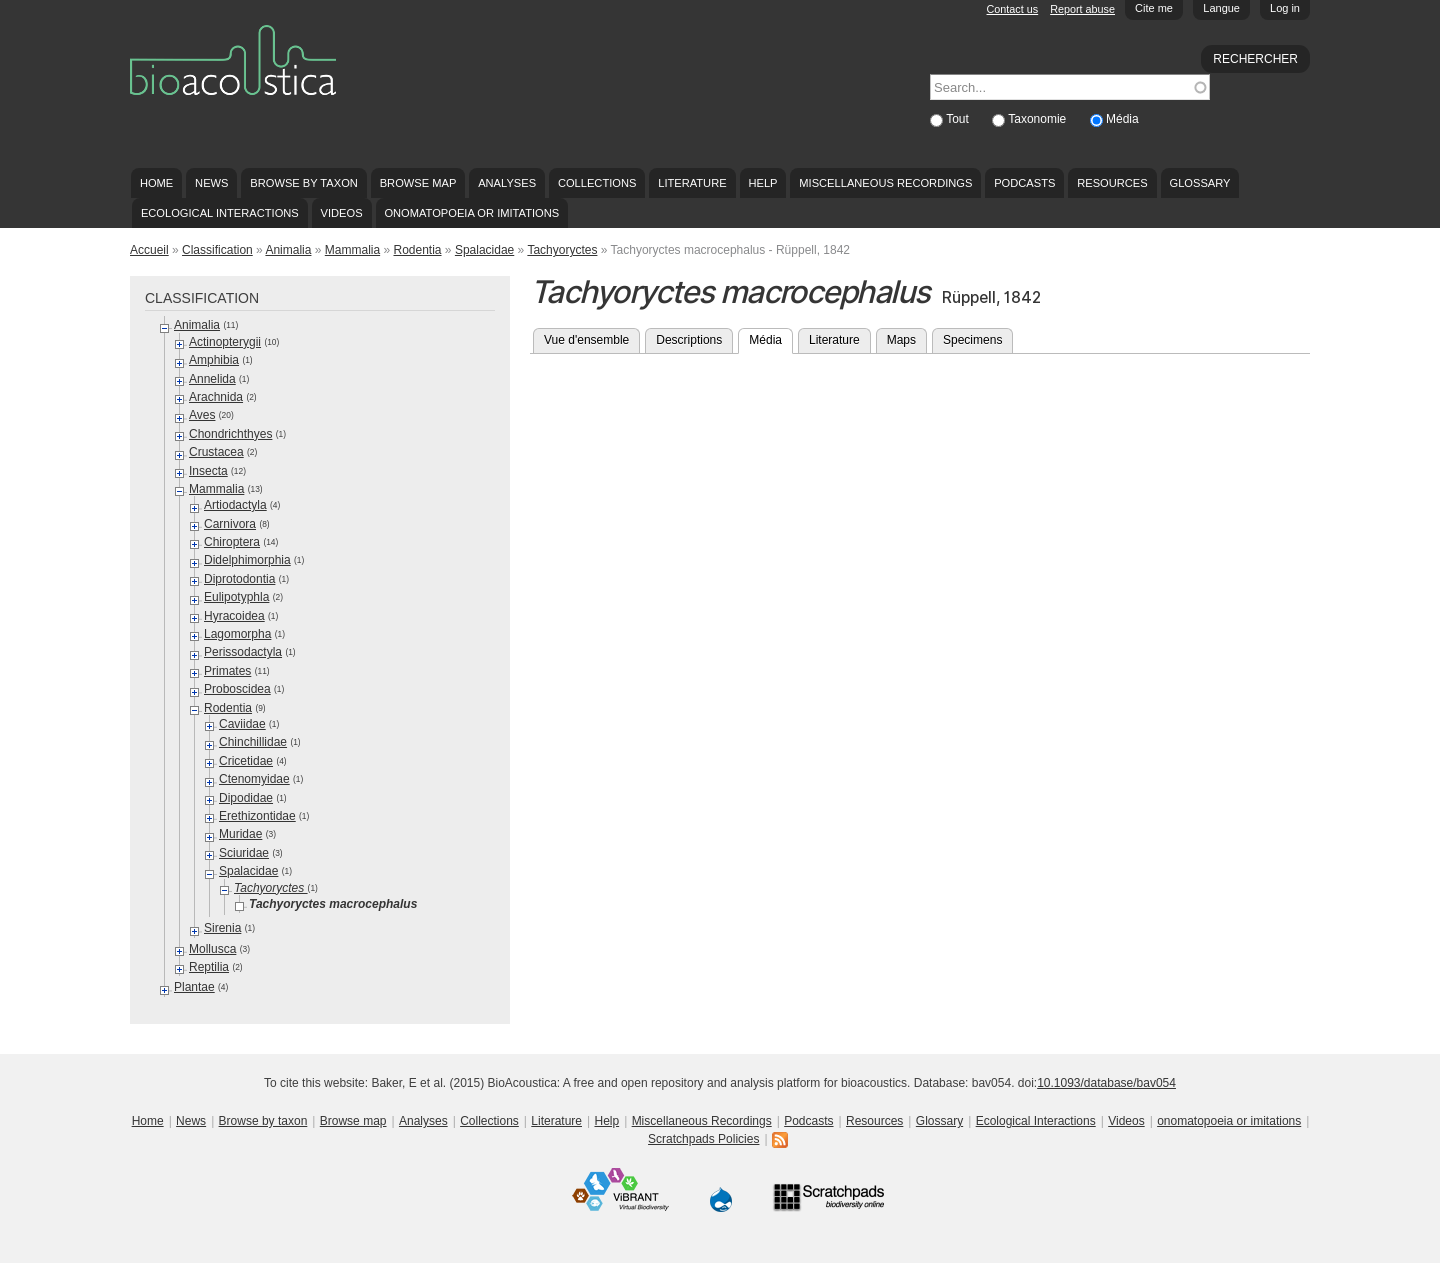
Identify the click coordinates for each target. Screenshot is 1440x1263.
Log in (1285, 8)
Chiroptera (232, 542)
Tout (959, 119)
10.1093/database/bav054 (1106, 1083)
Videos (342, 213)
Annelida (212, 379)
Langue (1221, 8)
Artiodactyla (235, 505)
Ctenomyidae (254, 779)
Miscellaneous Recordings (885, 183)
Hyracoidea (234, 616)
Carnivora (230, 524)
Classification (217, 250)
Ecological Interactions (220, 213)
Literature (692, 183)
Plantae (194, 987)
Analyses (507, 183)
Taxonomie (1038, 119)
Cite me (1154, 8)
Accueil (149, 250)
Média (1122, 119)
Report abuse (1082, 9)
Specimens (972, 340)
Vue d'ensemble (586, 340)
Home (156, 183)
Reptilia (209, 967)
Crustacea (216, 452)
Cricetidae (246, 761)
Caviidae (242, 724)
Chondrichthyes (230, 434)
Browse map (418, 183)
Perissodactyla (243, 652)
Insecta (208, 471)
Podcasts (1024, 183)
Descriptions (689, 340)
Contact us (1013, 9)
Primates (227, 671)
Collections (597, 183)
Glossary (1200, 183)
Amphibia (214, 360)
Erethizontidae (257, 816)
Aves (202, 415)
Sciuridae (244, 853)
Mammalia (352, 250)
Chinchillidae (253, 742)
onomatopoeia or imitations (471, 213)
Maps (901, 340)
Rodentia (417, 250)
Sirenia (222, 928)
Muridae (240, 834)
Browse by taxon (304, 183)
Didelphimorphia (247, 560)
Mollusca (212, 949)
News (211, 183)
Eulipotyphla (236, 597)
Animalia (288, 250)
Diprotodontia (239, 579)
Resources (1112, 183)
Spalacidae (484, 250)
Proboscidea (237, 689)
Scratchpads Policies (703, 1139)
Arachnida (216, 397)
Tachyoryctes (562, 250)
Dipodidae (246, 798)
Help (762, 183)
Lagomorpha (237, 634)
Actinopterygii (225, 342)
